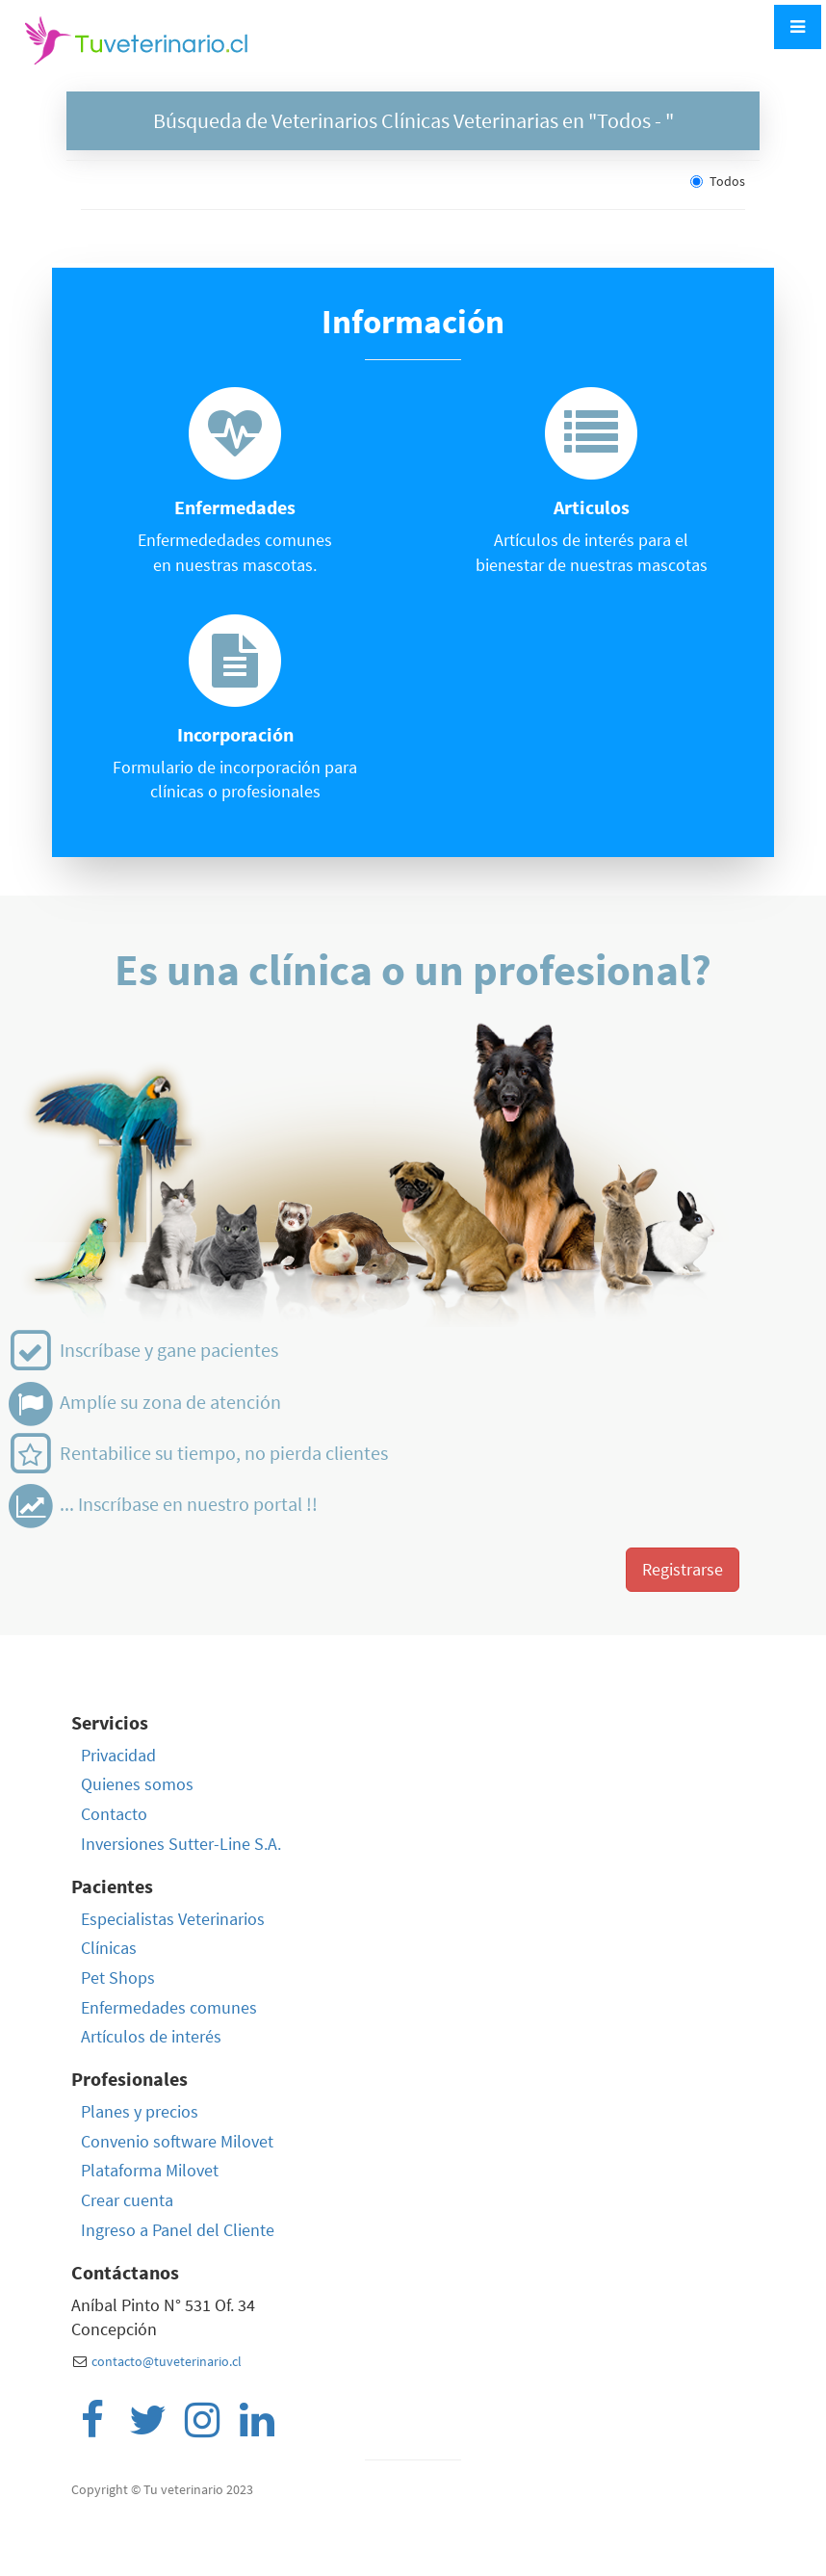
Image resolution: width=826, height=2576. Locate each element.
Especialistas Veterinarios (173, 1919)
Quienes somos (137, 1784)
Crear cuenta (127, 2200)
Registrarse (682, 1569)
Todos (717, 181)
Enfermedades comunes (169, 2007)
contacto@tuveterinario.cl (166, 2361)
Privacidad (118, 1755)
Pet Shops (118, 1977)
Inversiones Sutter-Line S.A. (181, 1844)
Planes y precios (139, 2111)
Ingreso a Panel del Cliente (177, 2230)
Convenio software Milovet (177, 2141)
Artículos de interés (151, 2036)
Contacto (114, 1814)
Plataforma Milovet (150, 2170)
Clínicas (109, 1948)
